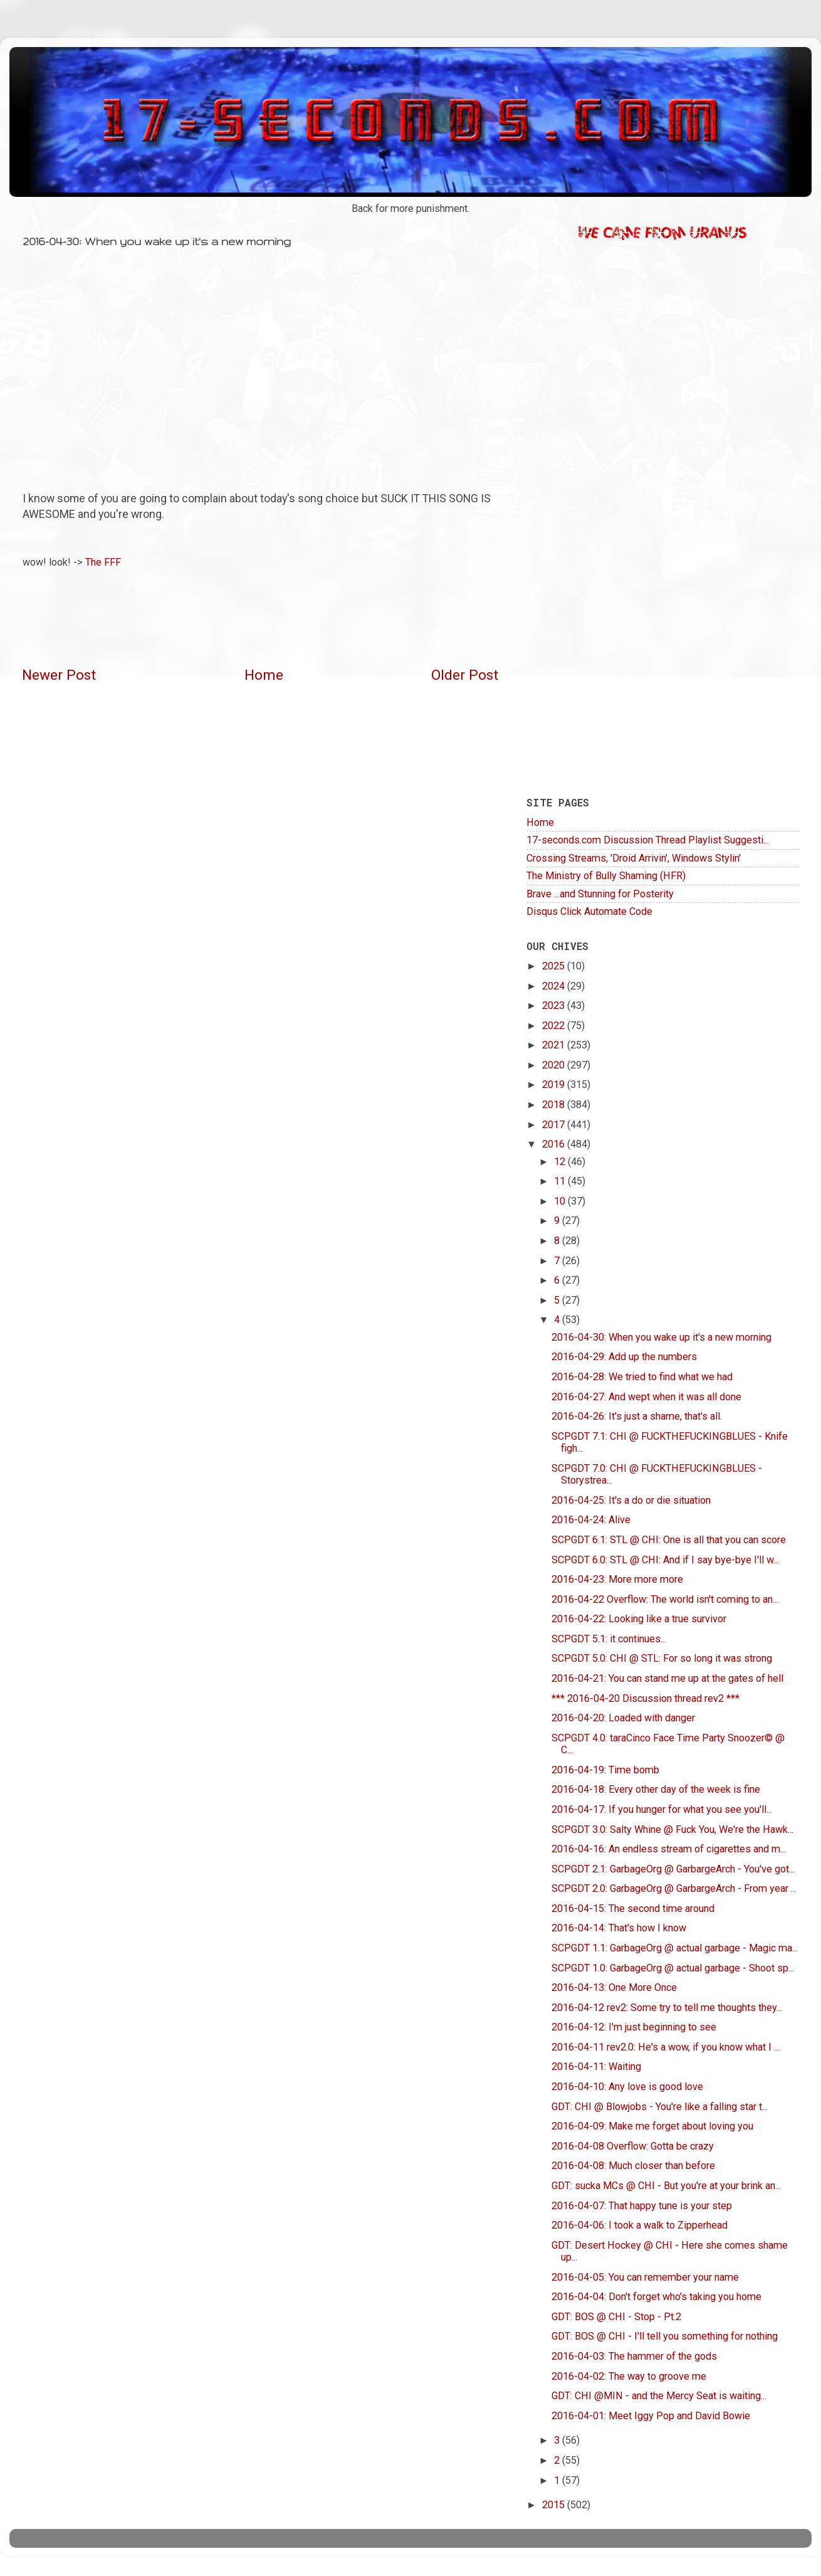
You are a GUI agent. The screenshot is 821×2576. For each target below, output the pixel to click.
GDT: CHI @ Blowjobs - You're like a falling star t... (660, 2107)
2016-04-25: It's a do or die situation (631, 1500)
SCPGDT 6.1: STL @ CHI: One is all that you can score (669, 1540)
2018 (554, 1105)
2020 (554, 1065)
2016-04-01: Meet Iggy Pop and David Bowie (651, 2416)
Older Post (464, 675)
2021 (554, 1045)
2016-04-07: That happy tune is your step (642, 2206)
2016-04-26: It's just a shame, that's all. (637, 1416)
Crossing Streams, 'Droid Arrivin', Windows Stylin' (633, 858)
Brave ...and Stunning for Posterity (600, 894)
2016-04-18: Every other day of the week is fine (656, 1789)
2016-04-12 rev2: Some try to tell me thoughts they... (667, 2008)
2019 (554, 1084)
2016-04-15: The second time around (633, 1908)
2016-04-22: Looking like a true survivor (639, 1619)
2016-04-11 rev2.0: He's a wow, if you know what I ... (666, 2047)
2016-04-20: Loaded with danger (623, 1718)
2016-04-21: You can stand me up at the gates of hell (667, 1678)
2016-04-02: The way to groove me (629, 2376)
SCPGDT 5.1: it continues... (609, 1639)
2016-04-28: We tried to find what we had (642, 1377)
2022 (554, 1026)
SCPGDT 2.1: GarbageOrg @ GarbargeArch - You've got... (673, 1869)
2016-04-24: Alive (591, 1520)
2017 (554, 1125)
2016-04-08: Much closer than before (633, 2166)
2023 (554, 1005)
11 (561, 1181)
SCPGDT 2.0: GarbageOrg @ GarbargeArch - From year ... (674, 1888)
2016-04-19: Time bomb (605, 1770)
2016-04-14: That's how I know (619, 1928)
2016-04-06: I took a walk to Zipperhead (640, 2225)
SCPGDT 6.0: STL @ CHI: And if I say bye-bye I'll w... (665, 1560)
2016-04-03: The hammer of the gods (634, 2356)
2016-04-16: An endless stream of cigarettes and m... (669, 1849)
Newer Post (59, 675)
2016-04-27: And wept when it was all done (646, 1397)
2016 (554, 1144)
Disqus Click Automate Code (589, 911)
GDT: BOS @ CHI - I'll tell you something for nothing (665, 2336)
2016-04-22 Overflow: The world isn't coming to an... (665, 1599)
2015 (554, 2505)
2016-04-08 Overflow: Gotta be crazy (633, 2146)
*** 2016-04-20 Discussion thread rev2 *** (646, 1698)
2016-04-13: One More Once (614, 1987)
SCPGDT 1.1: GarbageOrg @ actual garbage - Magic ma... (675, 1948)
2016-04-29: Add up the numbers (624, 1357)
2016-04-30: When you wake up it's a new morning (661, 1337)
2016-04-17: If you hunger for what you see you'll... (662, 1809)
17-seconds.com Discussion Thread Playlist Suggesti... (647, 840)
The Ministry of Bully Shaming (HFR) (606, 876)
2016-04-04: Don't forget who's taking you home (656, 2297)
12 (561, 1162)
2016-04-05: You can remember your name (645, 2277)
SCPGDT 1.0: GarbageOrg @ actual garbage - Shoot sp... (673, 1968)
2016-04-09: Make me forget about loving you (652, 2126)
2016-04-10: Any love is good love (627, 2087)
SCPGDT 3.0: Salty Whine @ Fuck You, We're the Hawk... (672, 1829)
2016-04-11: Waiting (596, 2066)
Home (263, 675)
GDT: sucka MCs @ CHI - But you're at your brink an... (666, 2186)
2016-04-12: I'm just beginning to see (634, 2027)
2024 (554, 986)
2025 (554, 966)
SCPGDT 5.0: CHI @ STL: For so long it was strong (662, 1658)
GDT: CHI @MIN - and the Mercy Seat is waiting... (659, 2396)
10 (561, 1201)
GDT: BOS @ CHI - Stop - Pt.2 (616, 2317)
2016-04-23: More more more (617, 1579)
